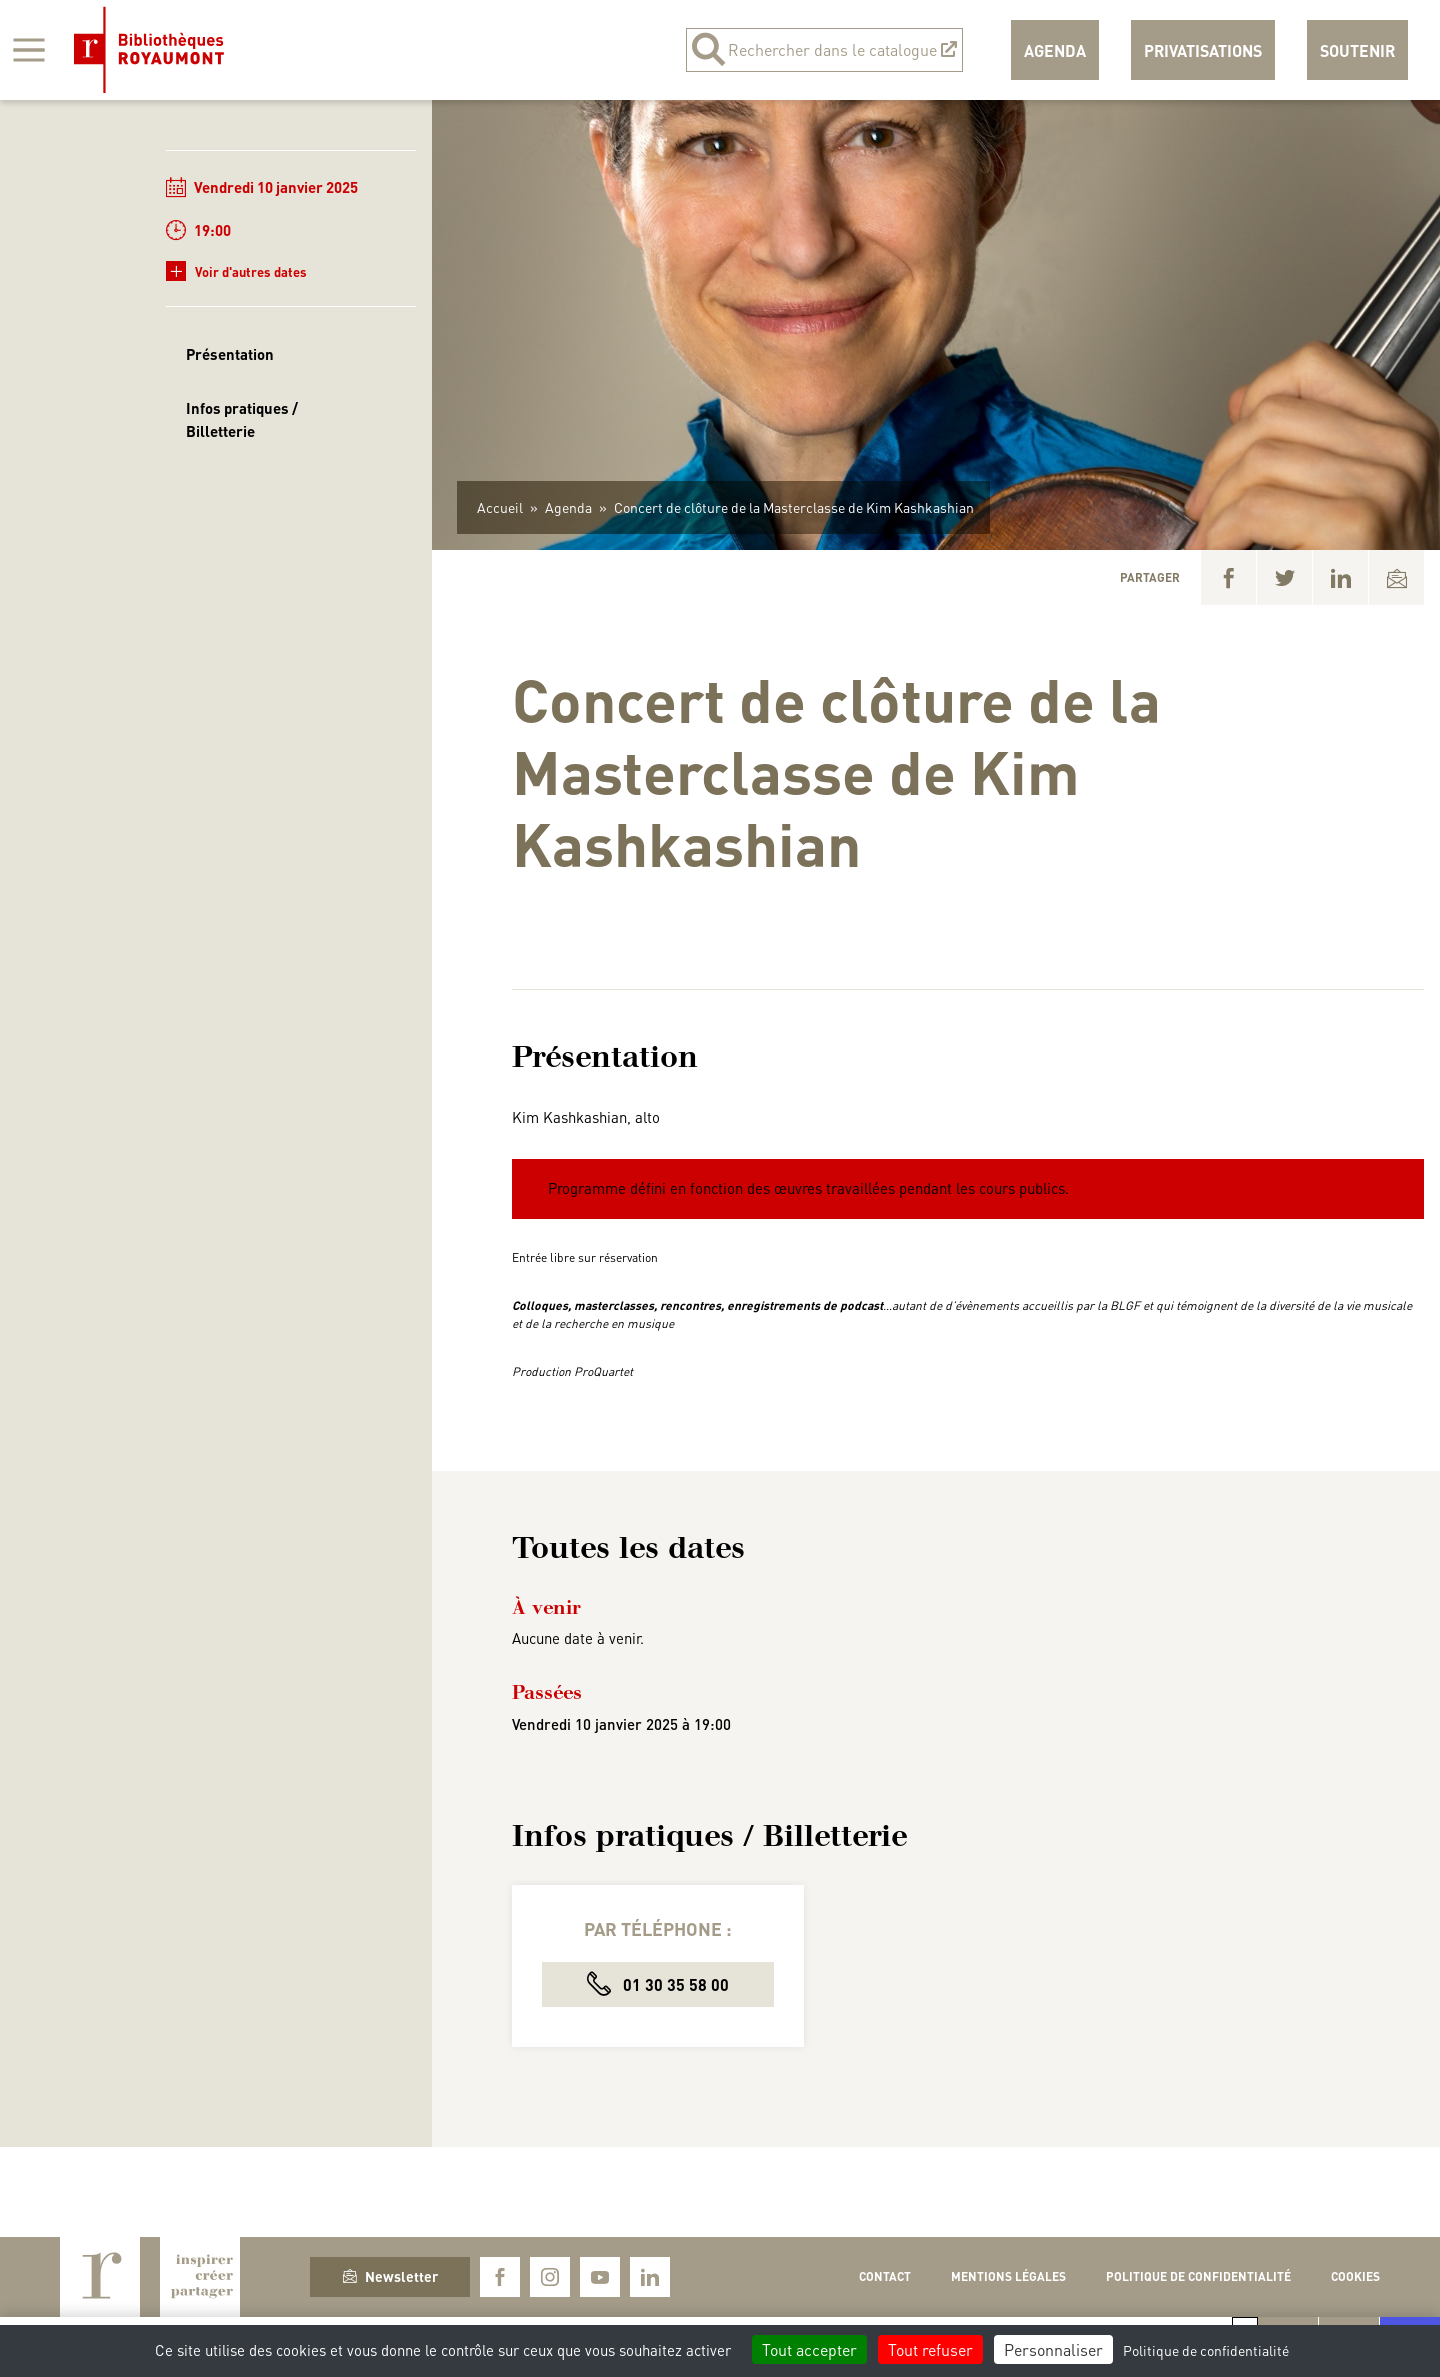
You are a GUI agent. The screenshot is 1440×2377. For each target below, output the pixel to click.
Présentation (230, 354)
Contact (885, 2276)
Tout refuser (930, 2349)
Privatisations (1203, 50)
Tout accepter (809, 2349)
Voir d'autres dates (236, 271)
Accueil (500, 507)
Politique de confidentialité (1198, 2276)
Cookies (1355, 2276)
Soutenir (1357, 50)
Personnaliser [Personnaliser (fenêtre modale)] (1053, 2349)
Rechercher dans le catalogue (824, 50)
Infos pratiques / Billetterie (242, 419)
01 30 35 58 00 (658, 1983)
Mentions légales (1008, 2276)
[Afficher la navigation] (29, 50)
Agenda (1055, 50)
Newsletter (390, 2276)
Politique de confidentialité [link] (1206, 2350)
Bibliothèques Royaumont (149, 50)
